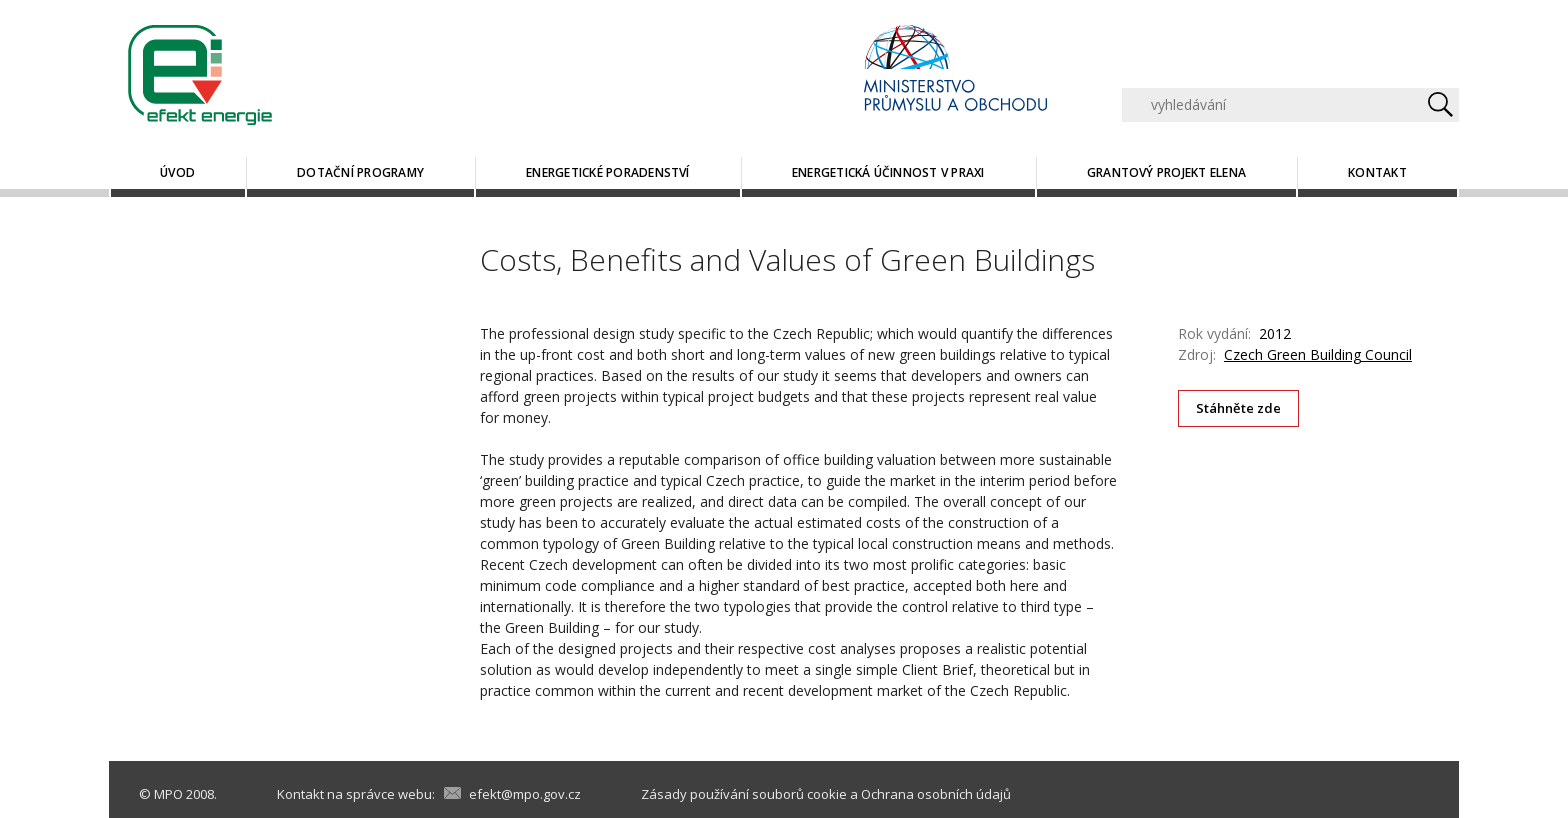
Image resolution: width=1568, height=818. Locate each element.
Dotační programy (360, 172)
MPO (168, 794)
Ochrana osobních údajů (936, 794)
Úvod (177, 172)
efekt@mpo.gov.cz (525, 794)
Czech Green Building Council (1318, 354)
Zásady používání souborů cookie (744, 794)
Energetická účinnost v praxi (888, 172)
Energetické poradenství (608, 172)
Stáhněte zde (1239, 408)
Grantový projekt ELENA (1166, 172)
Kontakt (1377, 172)
